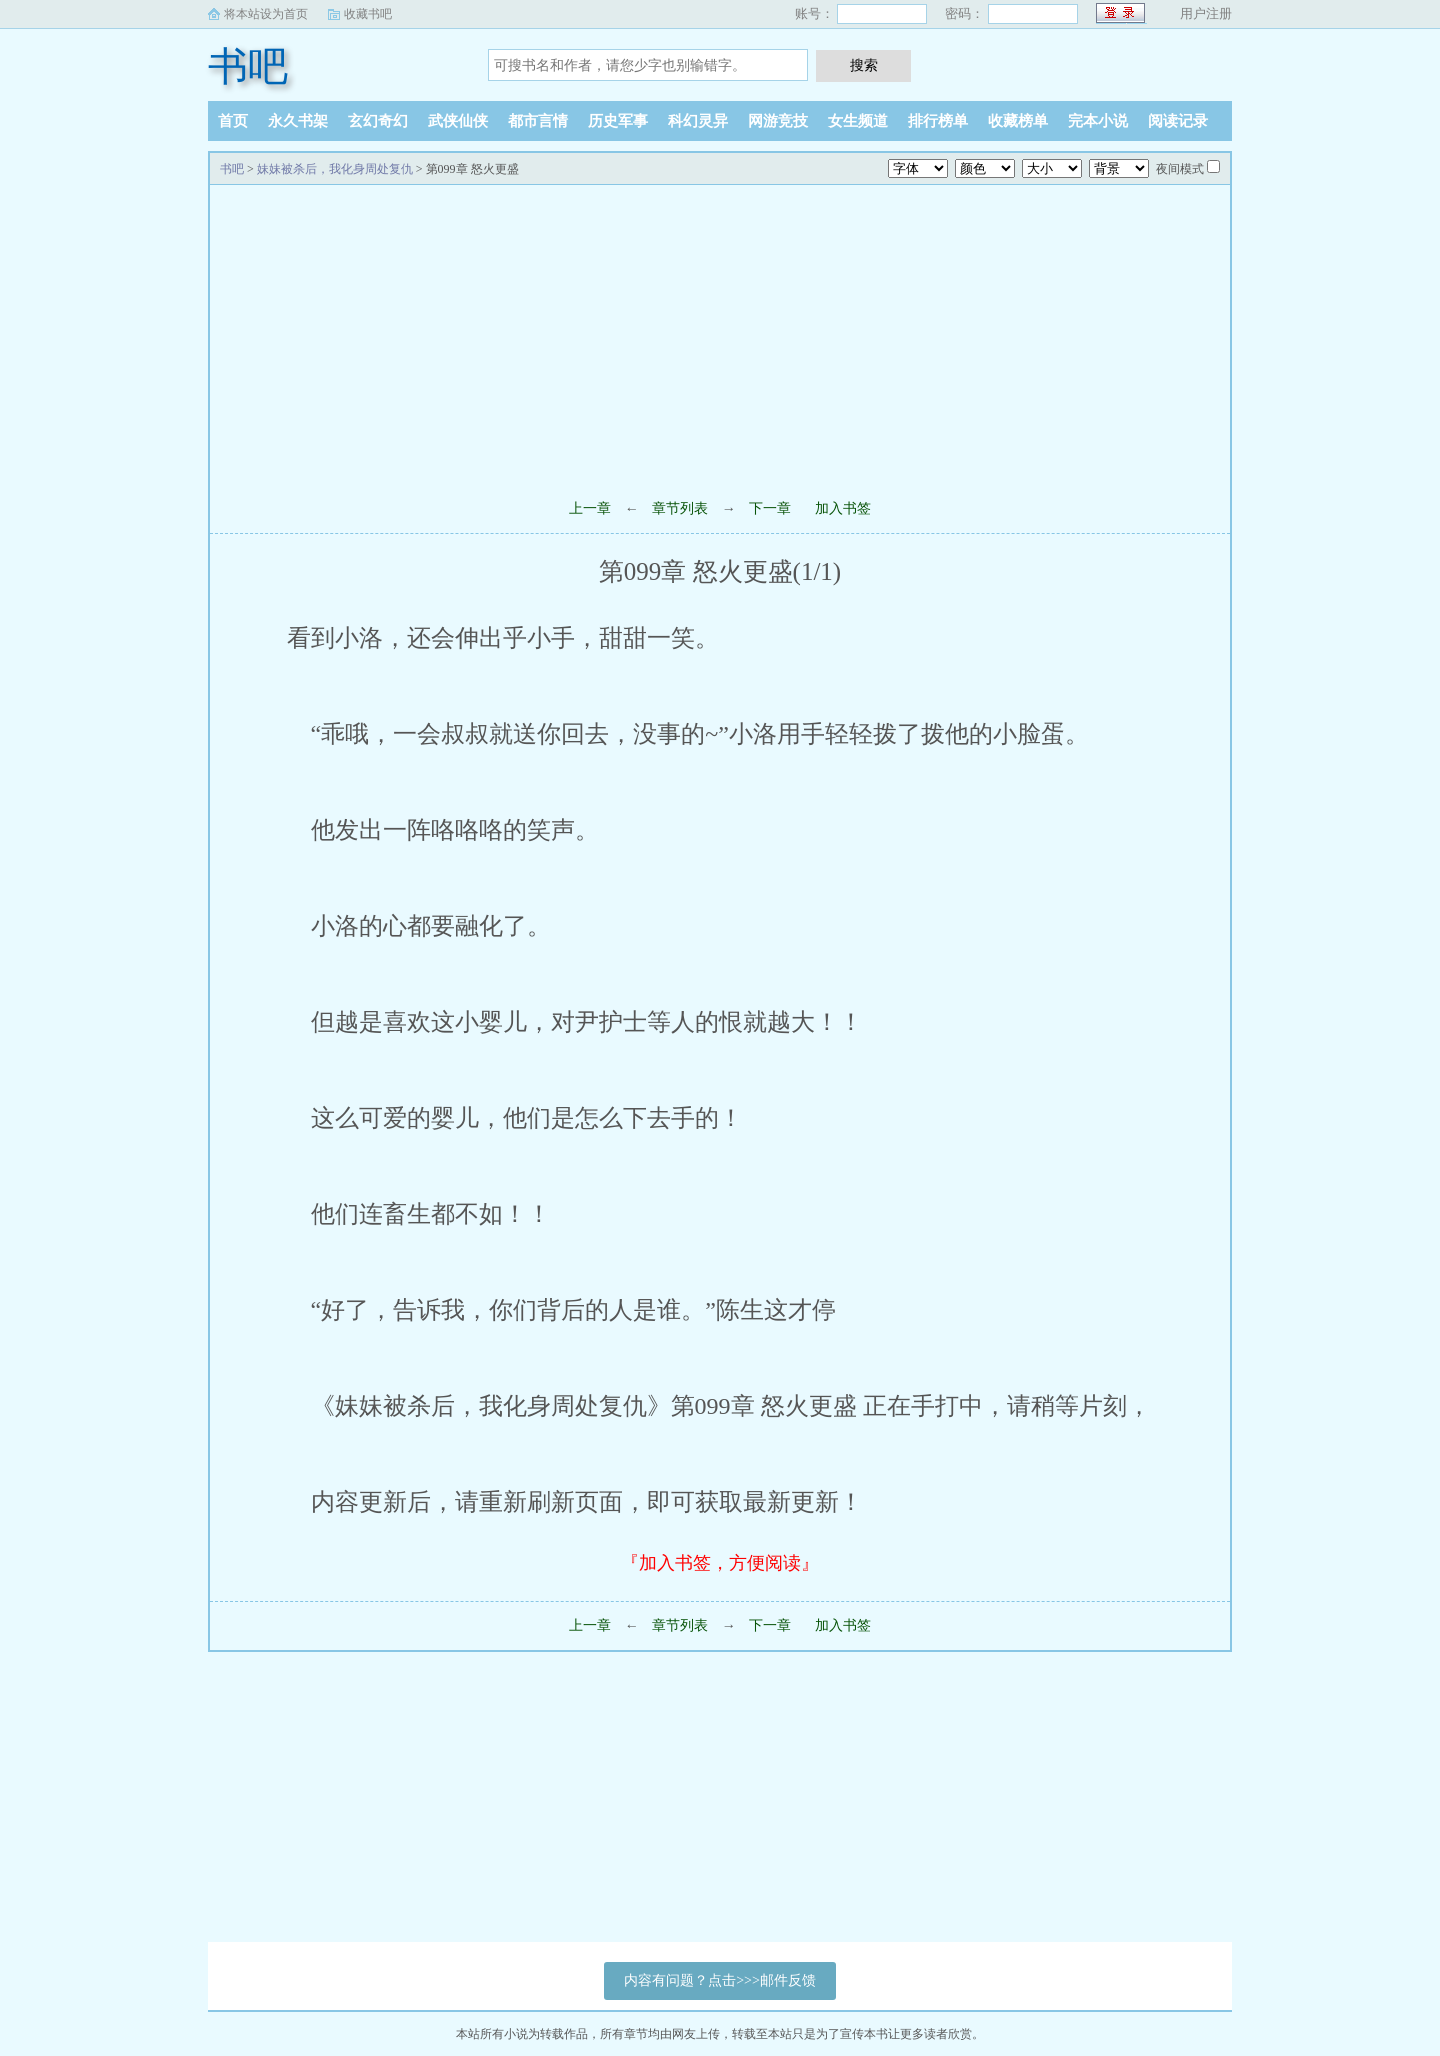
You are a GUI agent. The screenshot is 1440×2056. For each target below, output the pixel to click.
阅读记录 (1178, 121)
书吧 (248, 66)
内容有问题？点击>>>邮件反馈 (720, 1980)
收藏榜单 (1018, 121)
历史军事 (618, 121)
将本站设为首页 (266, 14)
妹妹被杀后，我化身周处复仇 (335, 169)
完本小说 (1098, 121)
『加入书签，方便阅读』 (720, 1563)
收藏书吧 (368, 14)
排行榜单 (938, 121)
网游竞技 (778, 121)
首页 (233, 121)
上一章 (590, 508)
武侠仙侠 (458, 121)
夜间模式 (1180, 169)
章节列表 (680, 508)
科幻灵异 (698, 121)
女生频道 (858, 121)
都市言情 (538, 121)
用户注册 (1206, 13)
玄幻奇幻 (378, 121)
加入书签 (843, 508)
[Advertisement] (720, 335)
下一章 (770, 508)
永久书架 (298, 121)
